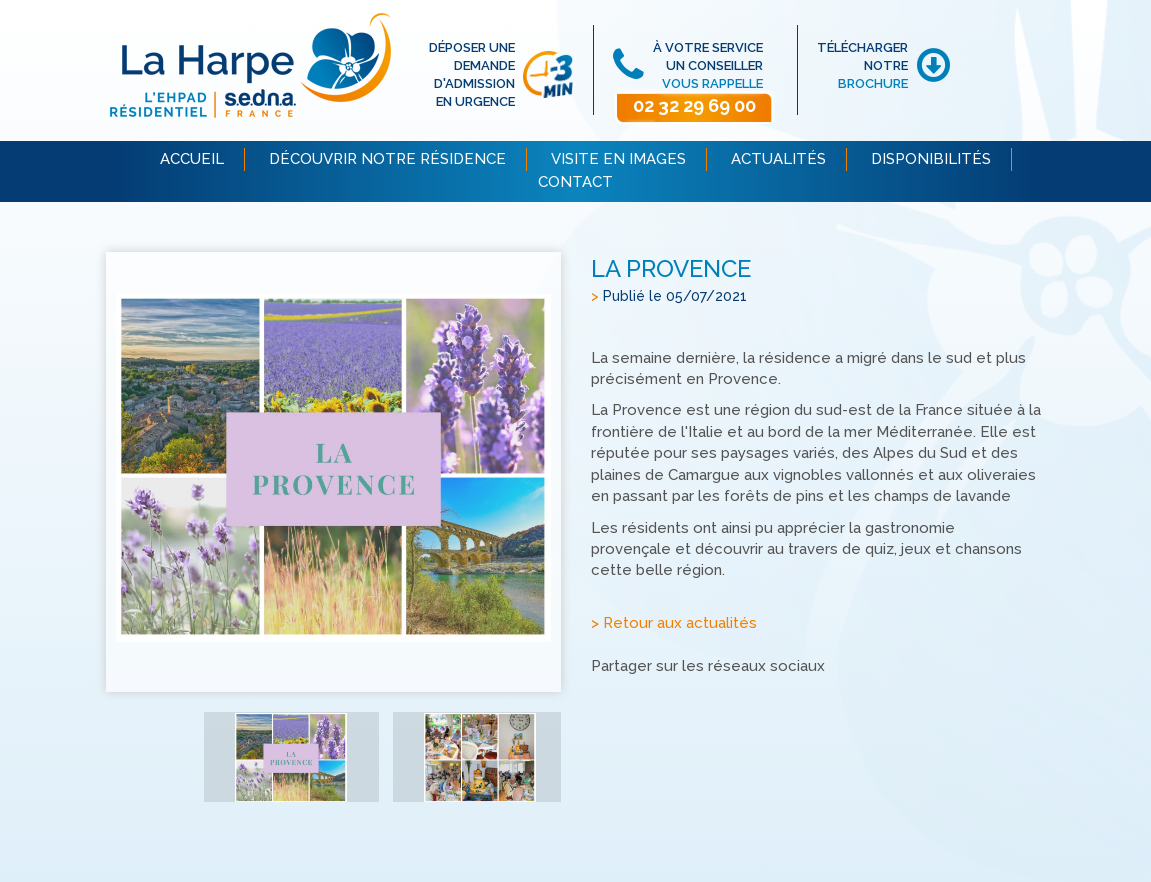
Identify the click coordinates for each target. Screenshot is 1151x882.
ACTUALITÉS (778, 159)
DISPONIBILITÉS (931, 159)
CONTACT (575, 182)
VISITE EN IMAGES (618, 159)
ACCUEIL (192, 159)
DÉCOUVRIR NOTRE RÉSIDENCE (387, 159)
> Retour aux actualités (674, 624)
